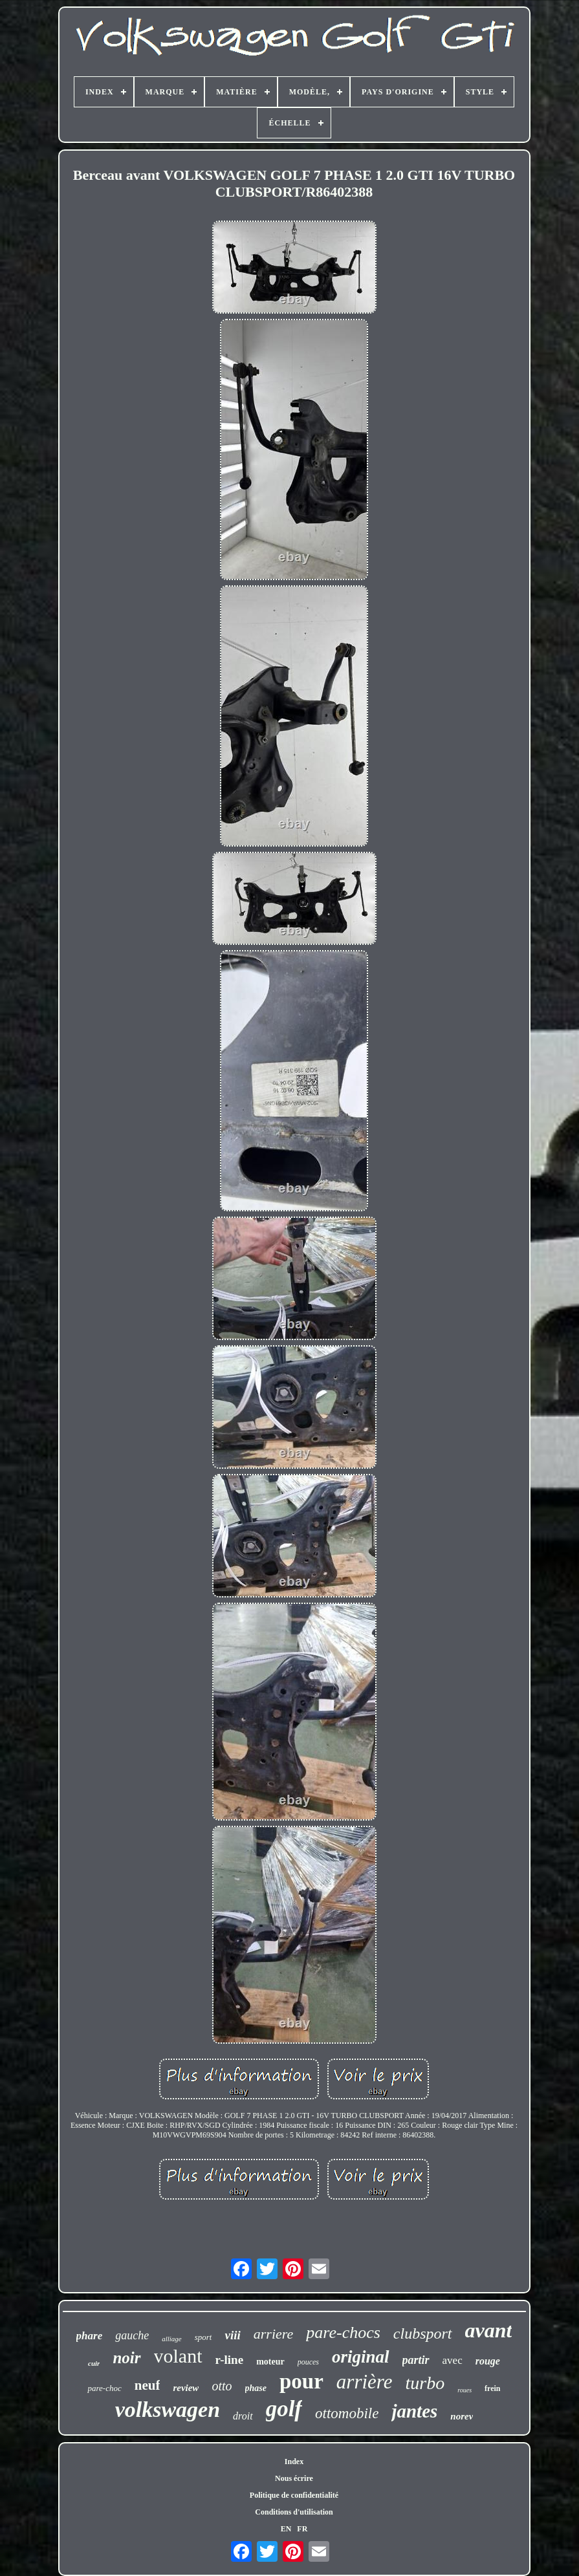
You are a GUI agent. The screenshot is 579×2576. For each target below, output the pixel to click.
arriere (274, 2334)
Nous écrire (294, 2478)
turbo (425, 2383)
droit (243, 2415)
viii (232, 2335)
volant (178, 2355)
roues (464, 2390)
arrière (364, 2381)
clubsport (422, 2333)
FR (302, 2528)
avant (488, 2330)
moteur (270, 2361)
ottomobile (346, 2413)
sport (203, 2337)
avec (452, 2360)
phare (89, 2336)
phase (256, 2388)
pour (301, 2381)
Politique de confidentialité (294, 2495)
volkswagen (167, 2409)
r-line (229, 2359)
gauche (132, 2335)
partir (416, 2360)
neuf (147, 2385)
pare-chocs (343, 2332)
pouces (308, 2361)
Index (294, 2461)
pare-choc (104, 2388)
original (360, 2356)
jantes (414, 2411)
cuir (94, 2363)
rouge (487, 2360)
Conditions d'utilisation (294, 2511)
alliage (172, 2339)
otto (222, 2386)
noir (126, 2357)
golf (284, 2408)
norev (461, 2416)
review (186, 2388)
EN (286, 2528)
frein (492, 2388)
